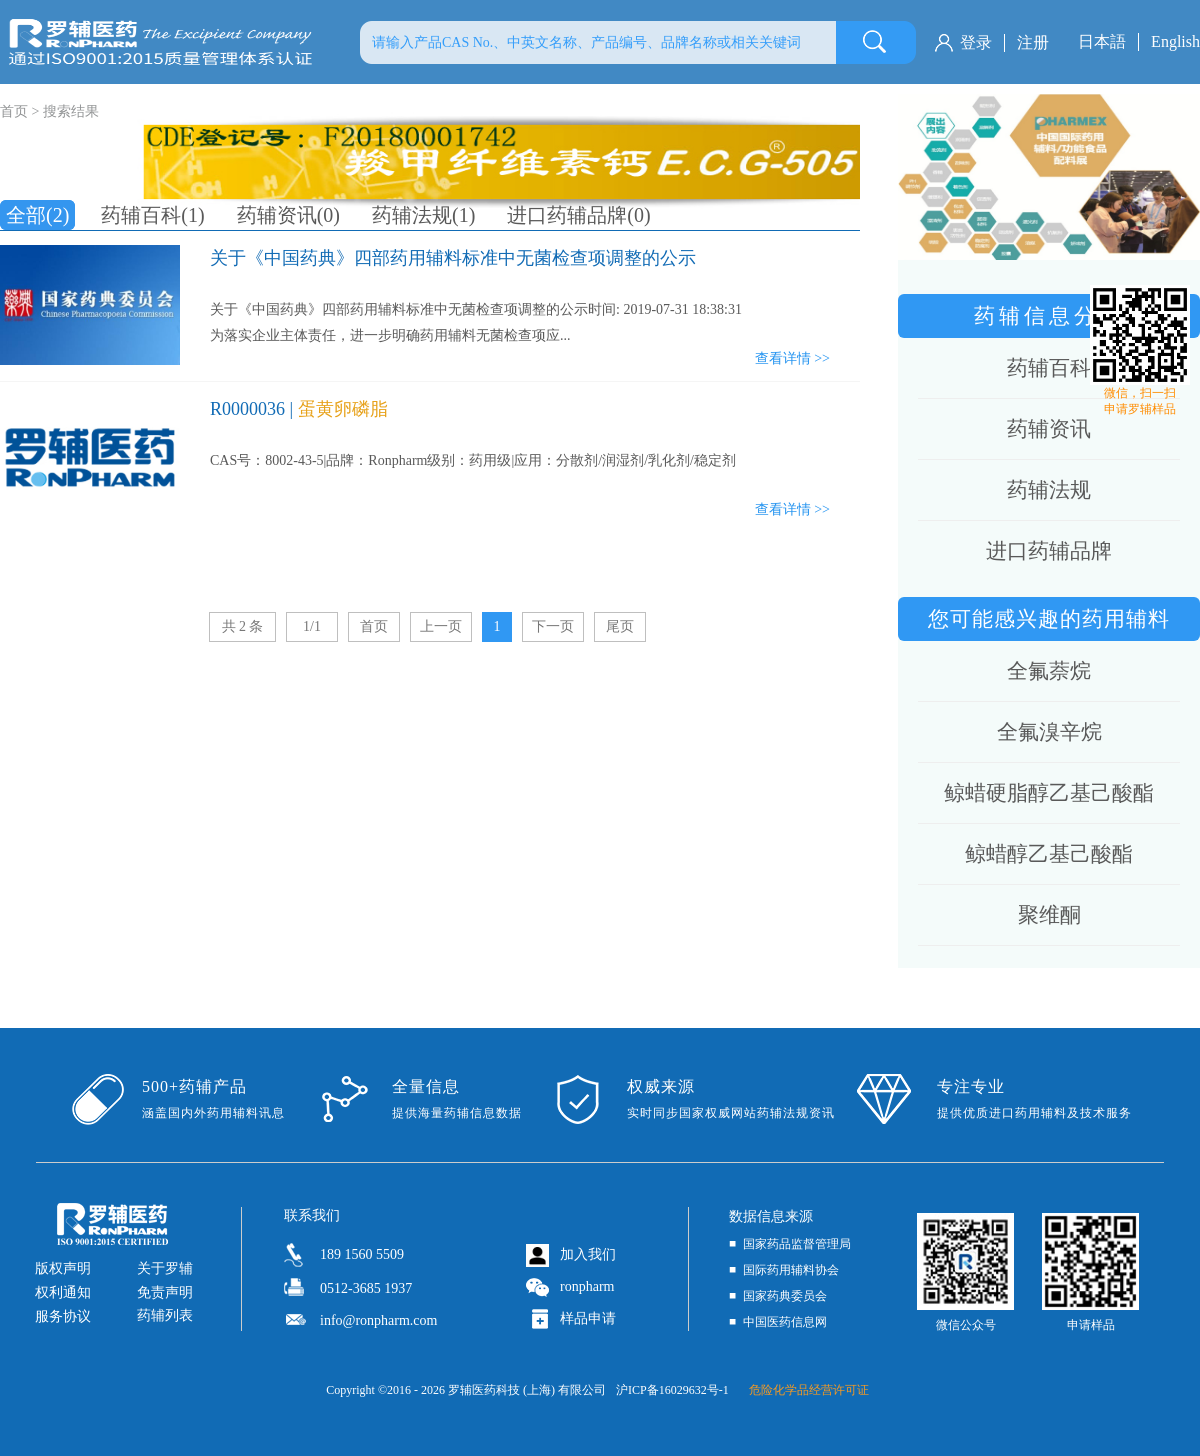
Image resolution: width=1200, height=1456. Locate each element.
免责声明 (165, 1292)
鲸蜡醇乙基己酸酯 (1049, 854)
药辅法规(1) (423, 215)
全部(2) (37, 215)
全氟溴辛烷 (1049, 732)
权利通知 (63, 1292)
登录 (976, 42)
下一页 (553, 626)
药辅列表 (165, 1315)
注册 (1033, 42)
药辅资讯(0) (288, 215)
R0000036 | (299, 409)
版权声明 (63, 1268)
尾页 (620, 626)
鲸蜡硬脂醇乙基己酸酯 (1049, 793)
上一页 (441, 626)
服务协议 (63, 1316)
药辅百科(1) (152, 215)
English (1175, 41)
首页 (374, 626)
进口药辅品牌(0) (578, 215)
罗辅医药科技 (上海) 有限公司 (527, 1390)
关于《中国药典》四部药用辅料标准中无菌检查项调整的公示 (453, 258)
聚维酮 (1049, 915)
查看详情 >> (792, 358)
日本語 (1102, 41)
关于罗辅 (165, 1268)
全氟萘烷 (1049, 671)
